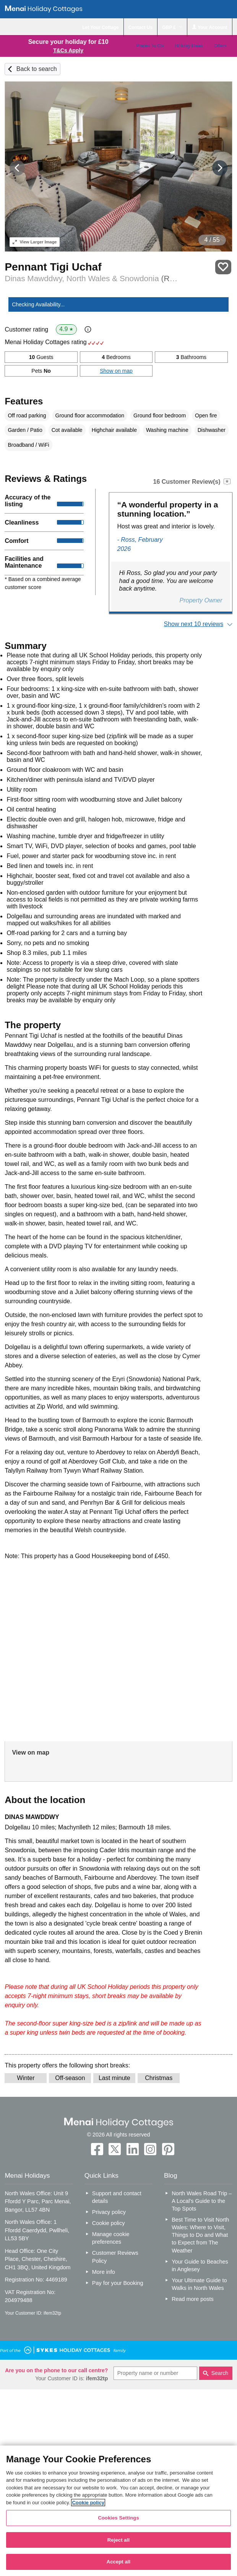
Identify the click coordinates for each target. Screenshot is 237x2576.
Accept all (119, 2562)
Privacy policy (109, 2212)
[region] (118, 2511)
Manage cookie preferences (111, 2238)
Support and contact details (116, 2197)
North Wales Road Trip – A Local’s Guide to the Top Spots (202, 2201)
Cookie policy (108, 2223)
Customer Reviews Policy (115, 2257)
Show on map (116, 371)
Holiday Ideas (189, 45)
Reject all (118, 2540)
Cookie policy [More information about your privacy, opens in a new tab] (88, 2502)
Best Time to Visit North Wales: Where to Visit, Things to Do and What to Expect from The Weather (200, 2235)
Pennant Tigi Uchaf (53, 267)
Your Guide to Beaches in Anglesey (200, 2265)
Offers (220, 45)
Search (219, 2373)
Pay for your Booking (117, 2283)
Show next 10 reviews (194, 624)
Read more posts (193, 2299)
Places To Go (149, 45)
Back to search (36, 69)
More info (103, 2272)
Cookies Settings (118, 2518)
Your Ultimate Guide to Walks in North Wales (199, 2284)
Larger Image (35, 242)
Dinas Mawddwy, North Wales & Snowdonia (92, 278)
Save (223, 267)
